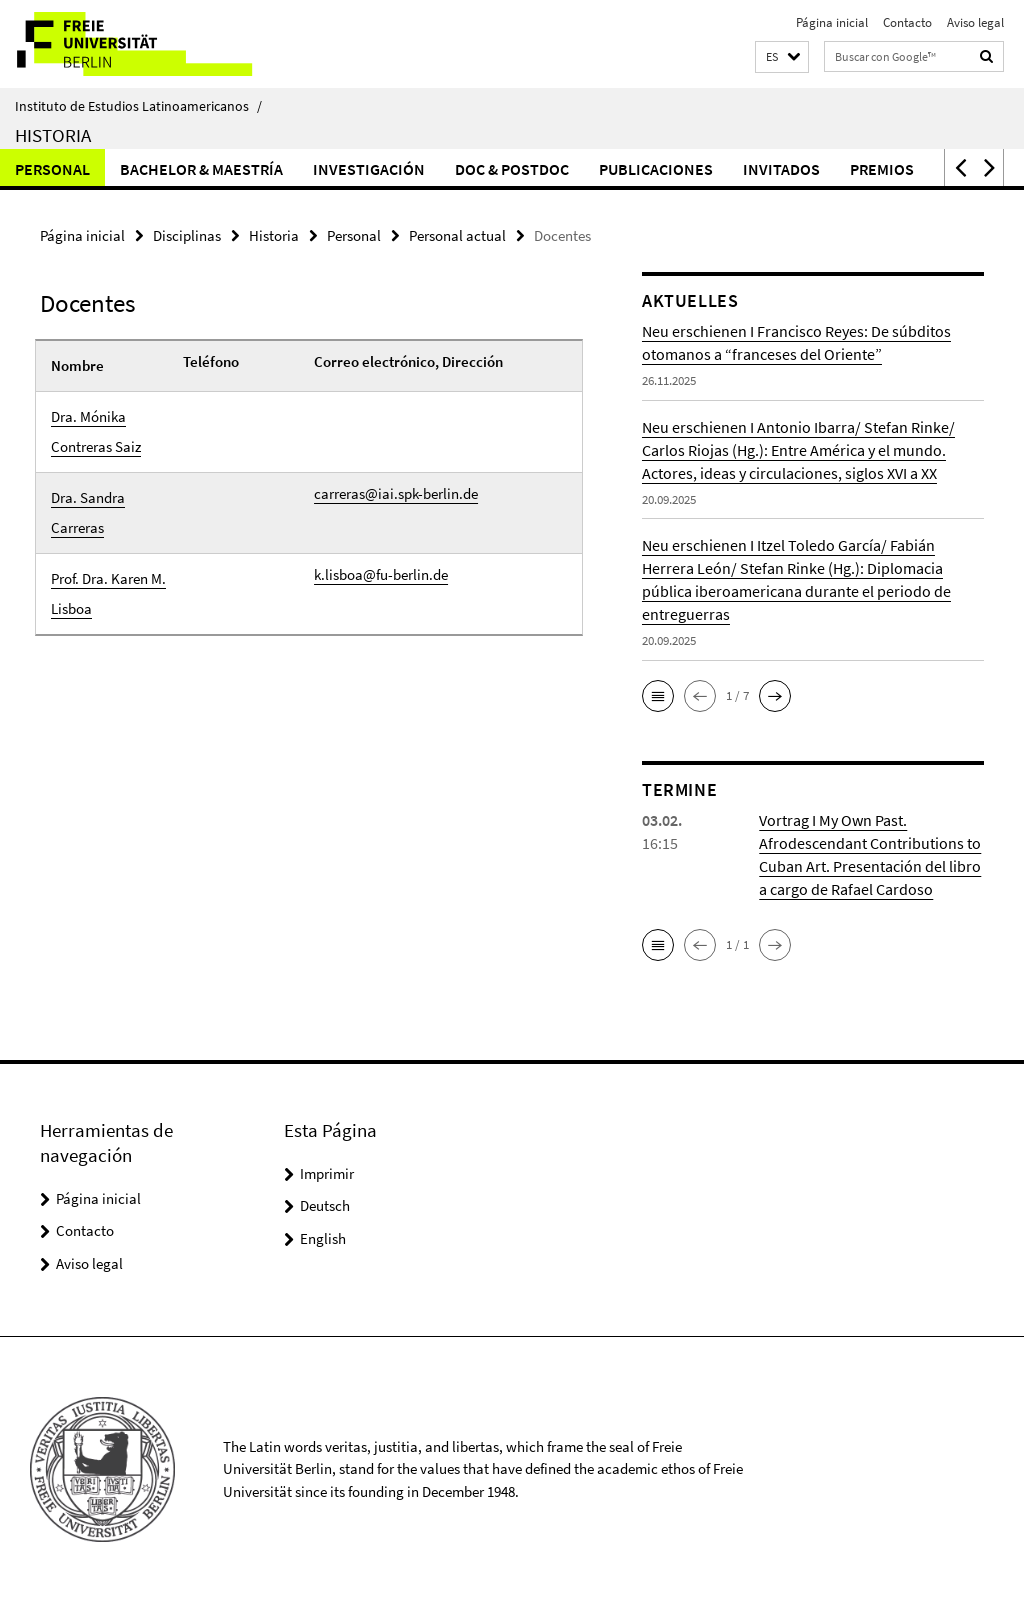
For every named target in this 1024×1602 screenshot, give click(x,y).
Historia (53, 135)
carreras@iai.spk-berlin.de (396, 493)
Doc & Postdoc (512, 169)
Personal (52, 169)
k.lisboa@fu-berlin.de (381, 574)
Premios (882, 169)
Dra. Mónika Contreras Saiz (96, 431)
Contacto (907, 22)
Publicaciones (656, 169)
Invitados (781, 169)
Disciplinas (187, 235)
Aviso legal (975, 22)
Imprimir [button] (327, 1173)
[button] (782, 57)
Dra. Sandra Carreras (88, 512)
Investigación (369, 169)
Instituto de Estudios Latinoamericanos (138, 106)
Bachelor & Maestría (201, 169)
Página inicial (832, 22)
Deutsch (325, 1205)
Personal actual (457, 235)
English (323, 1238)
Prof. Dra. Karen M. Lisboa (108, 593)
